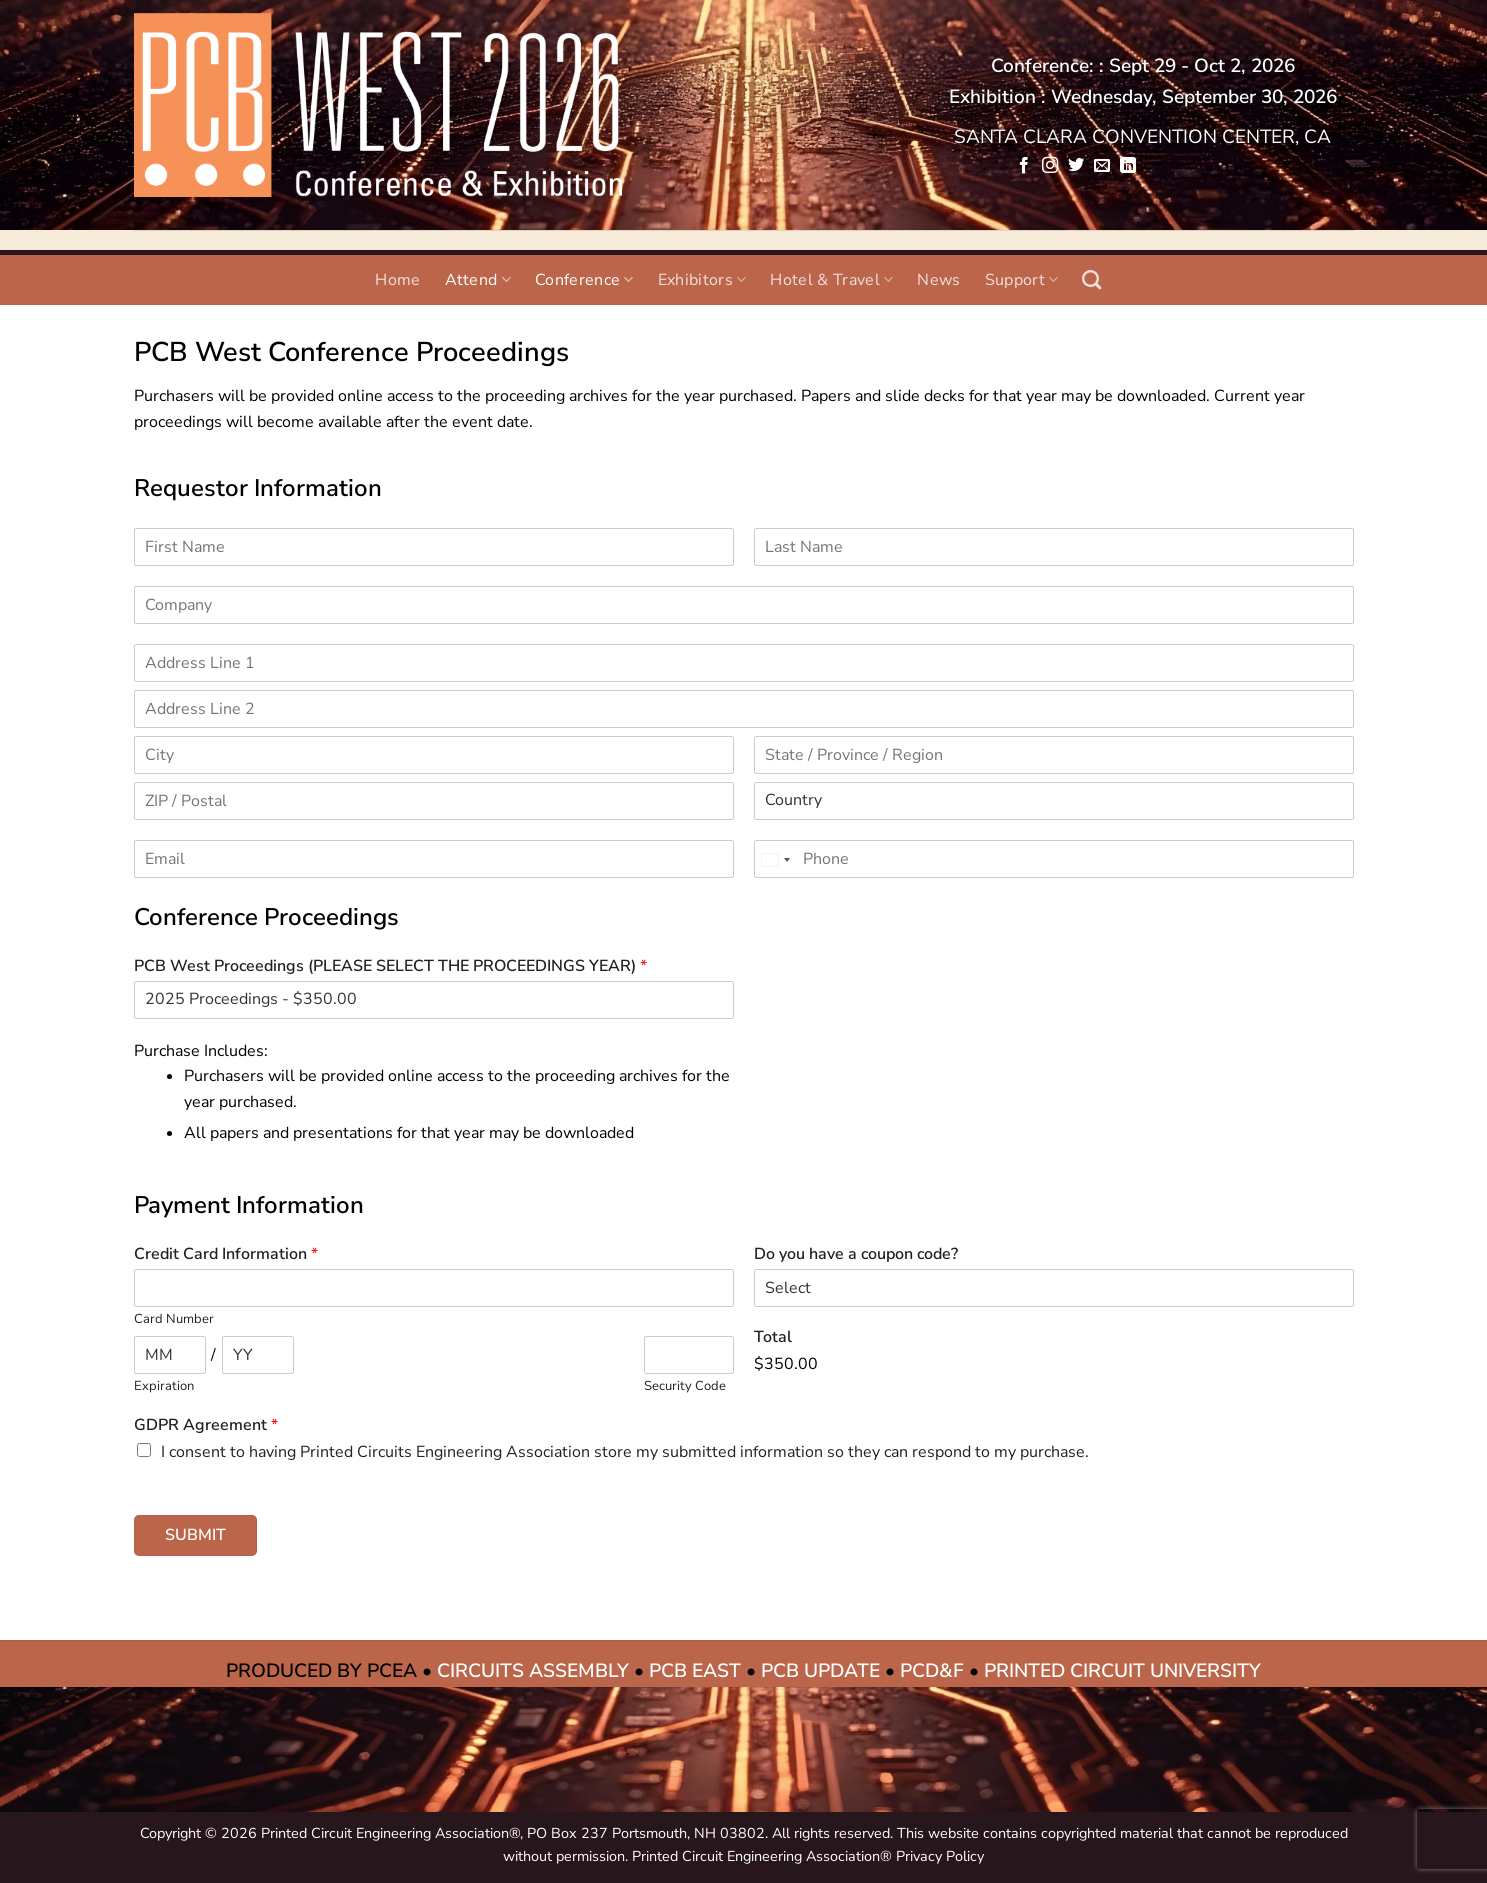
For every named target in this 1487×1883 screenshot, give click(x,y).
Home (397, 280)
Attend (478, 280)
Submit (195, 1535)
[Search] (1091, 279)
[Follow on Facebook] (1023, 166)
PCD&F (932, 1671)
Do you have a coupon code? (856, 1254)
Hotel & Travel (831, 280)
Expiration (164, 1386)
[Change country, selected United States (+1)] (775, 860)
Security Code (685, 1386)
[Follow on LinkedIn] (1128, 166)
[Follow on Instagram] (1050, 166)
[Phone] (1054, 859)
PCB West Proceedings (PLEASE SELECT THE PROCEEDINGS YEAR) (390, 966)
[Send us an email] (1102, 166)
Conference (584, 280)
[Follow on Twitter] (1076, 166)
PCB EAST (695, 1671)
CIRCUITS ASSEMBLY (533, 1671)
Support (1022, 280)
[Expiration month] (170, 1355)
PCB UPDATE (820, 1671)
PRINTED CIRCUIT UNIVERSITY (1122, 1671)
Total (773, 1337)
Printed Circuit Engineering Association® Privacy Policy (808, 1856)
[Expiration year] (258, 1355)
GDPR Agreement (206, 1425)
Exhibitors (702, 280)
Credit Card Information (226, 1254)
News (938, 280)
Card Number (174, 1319)
